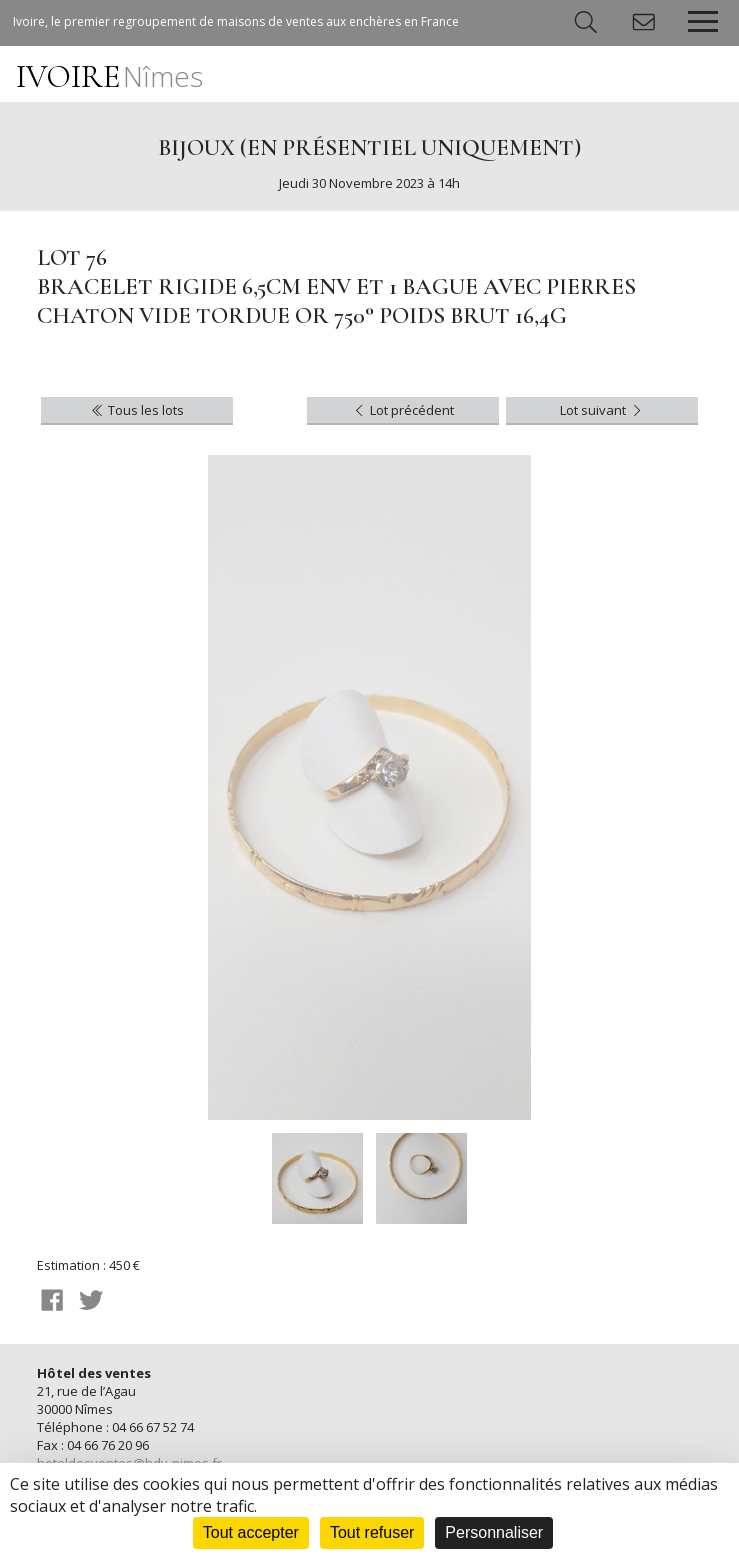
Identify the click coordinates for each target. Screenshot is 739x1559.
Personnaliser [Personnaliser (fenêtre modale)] (494, 1532)
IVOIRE (109, 76)
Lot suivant (602, 410)
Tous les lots (136, 410)
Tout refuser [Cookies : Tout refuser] (372, 1532)
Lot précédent (402, 410)
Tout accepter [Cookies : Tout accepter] (251, 1532)
